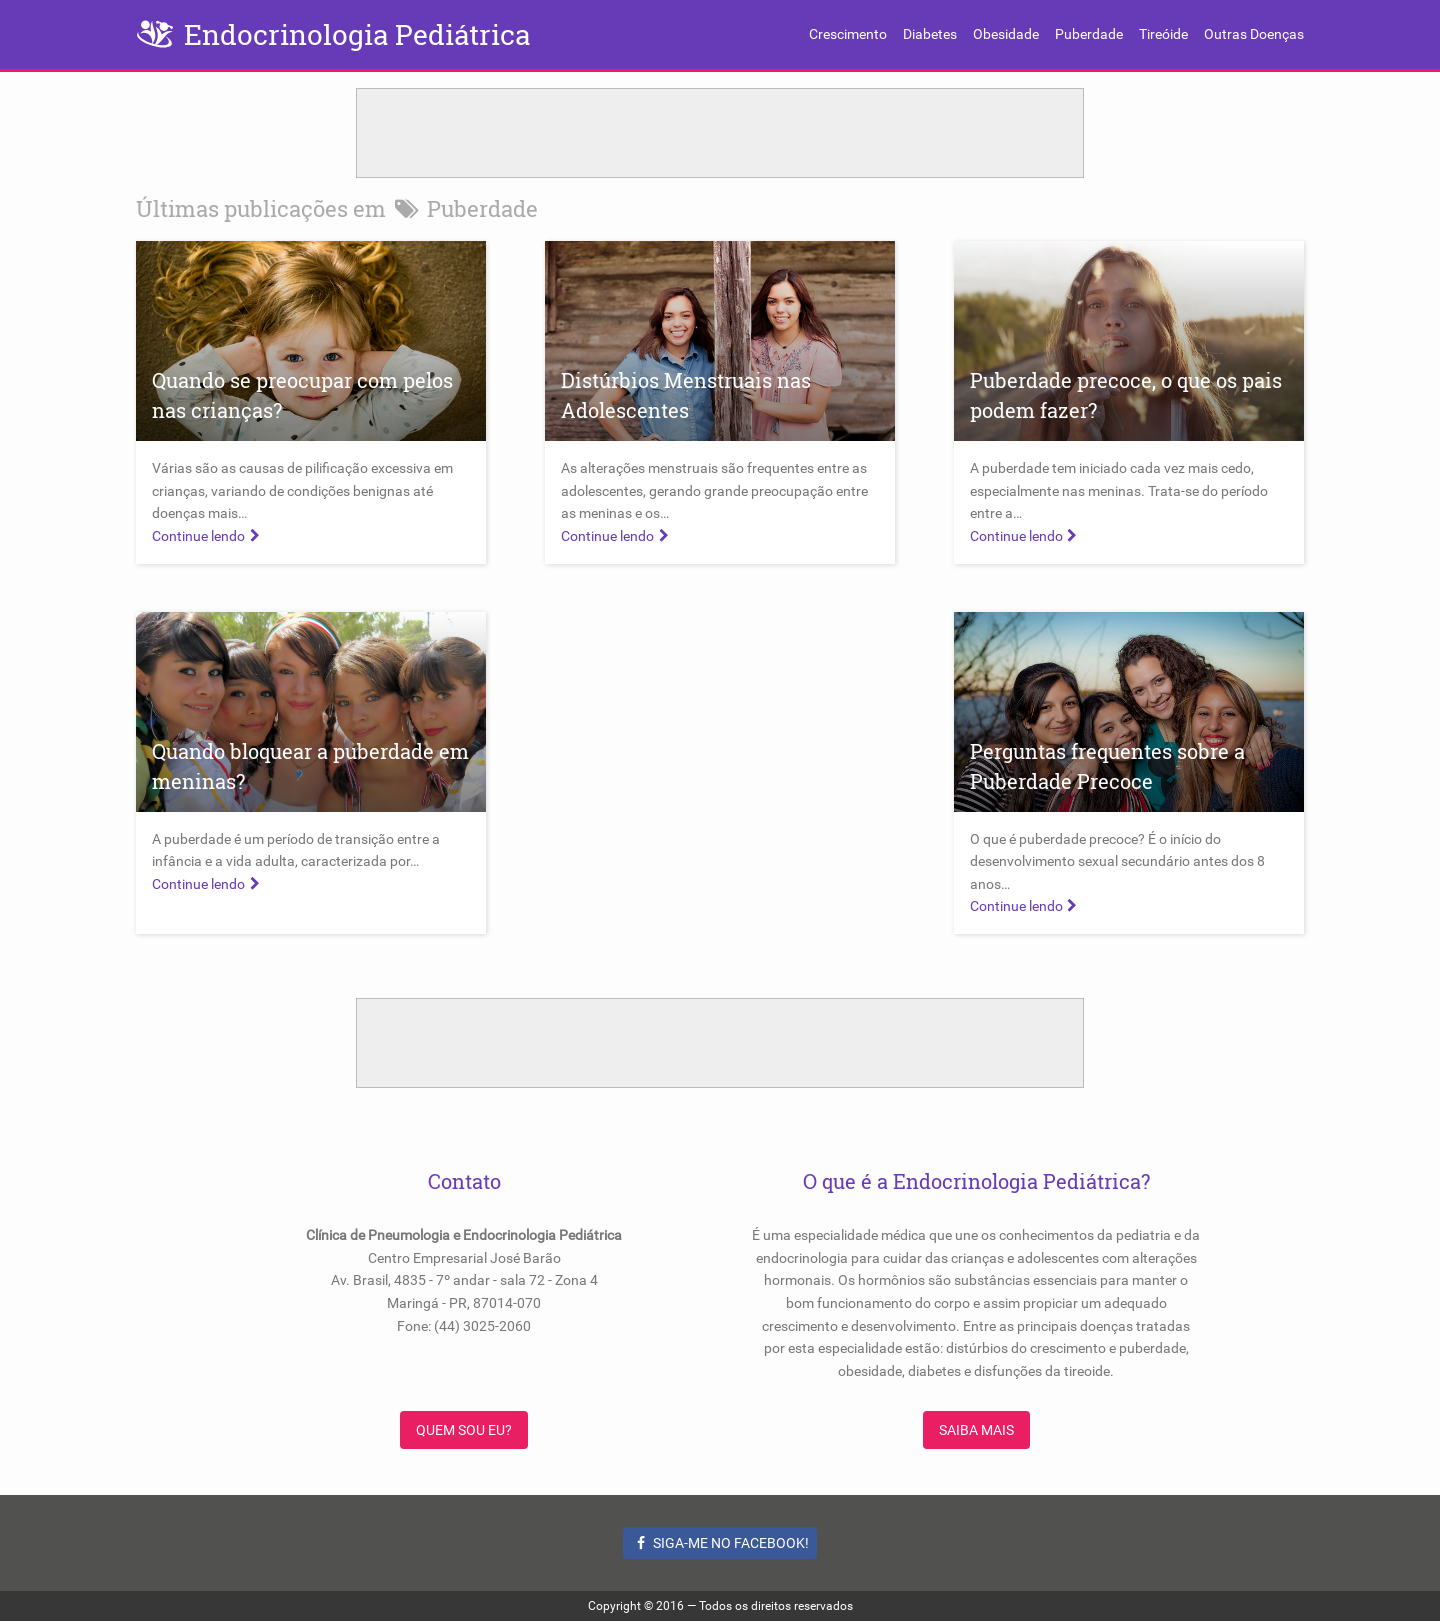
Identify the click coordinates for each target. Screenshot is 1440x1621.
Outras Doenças (1254, 34)
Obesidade (1006, 34)
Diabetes (930, 34)
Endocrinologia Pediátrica (357, 34)
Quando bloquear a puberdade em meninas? (310, 766)
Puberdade (1089, 34)
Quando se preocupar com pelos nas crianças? (302, 395)
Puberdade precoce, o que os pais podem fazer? (1126, 395)
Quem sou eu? (464, 1430)
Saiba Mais (976, 1430)
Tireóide (1163, 34)
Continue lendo (208, 536)
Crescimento (848, 34)
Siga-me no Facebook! (720, 1543)
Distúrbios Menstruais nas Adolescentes (686, 395)
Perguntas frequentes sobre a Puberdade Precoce (1107, 766)
